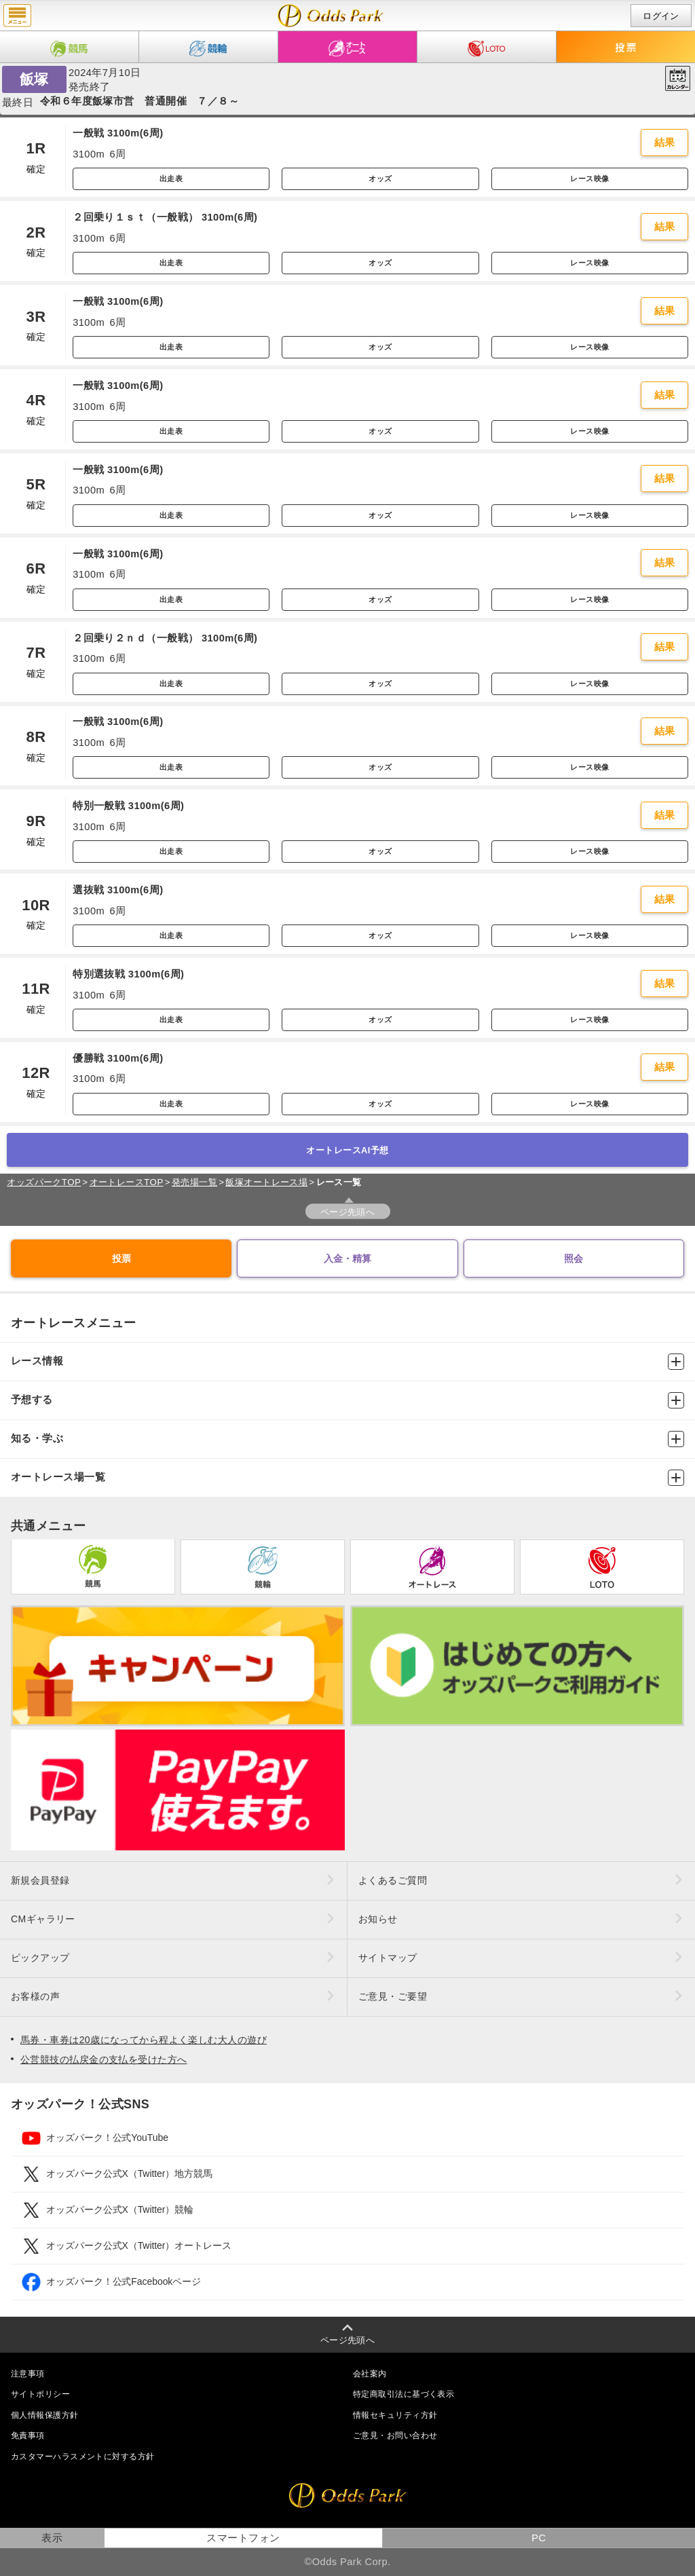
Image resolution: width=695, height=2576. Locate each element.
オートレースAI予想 (347, 1150)
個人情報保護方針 (45, 2415)
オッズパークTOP (44, 1182)
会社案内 (370, 2373)
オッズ (380, 178)
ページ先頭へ (347, 1212)
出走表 (171, 178)
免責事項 (28, 2435)
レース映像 (589, 178)
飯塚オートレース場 (266, 1182)
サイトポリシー (40, 2394)
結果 (664, 142)
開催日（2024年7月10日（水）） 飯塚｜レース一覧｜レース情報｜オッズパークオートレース (331, 15)
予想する (347, 1400)
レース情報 (347, 1362)
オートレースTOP (127, 1182)
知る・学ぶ (347, 1439)
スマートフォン (243, 2538)
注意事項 (28, 2373)
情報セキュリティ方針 (395, 2415)
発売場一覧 (194, 1182)
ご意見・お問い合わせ (395, 2435)
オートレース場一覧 (347, 1478)
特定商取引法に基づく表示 (403, 2394)
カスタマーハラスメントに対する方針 (82, 2456)
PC (538, 2538)
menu (17, 15)
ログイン (661, 16)
